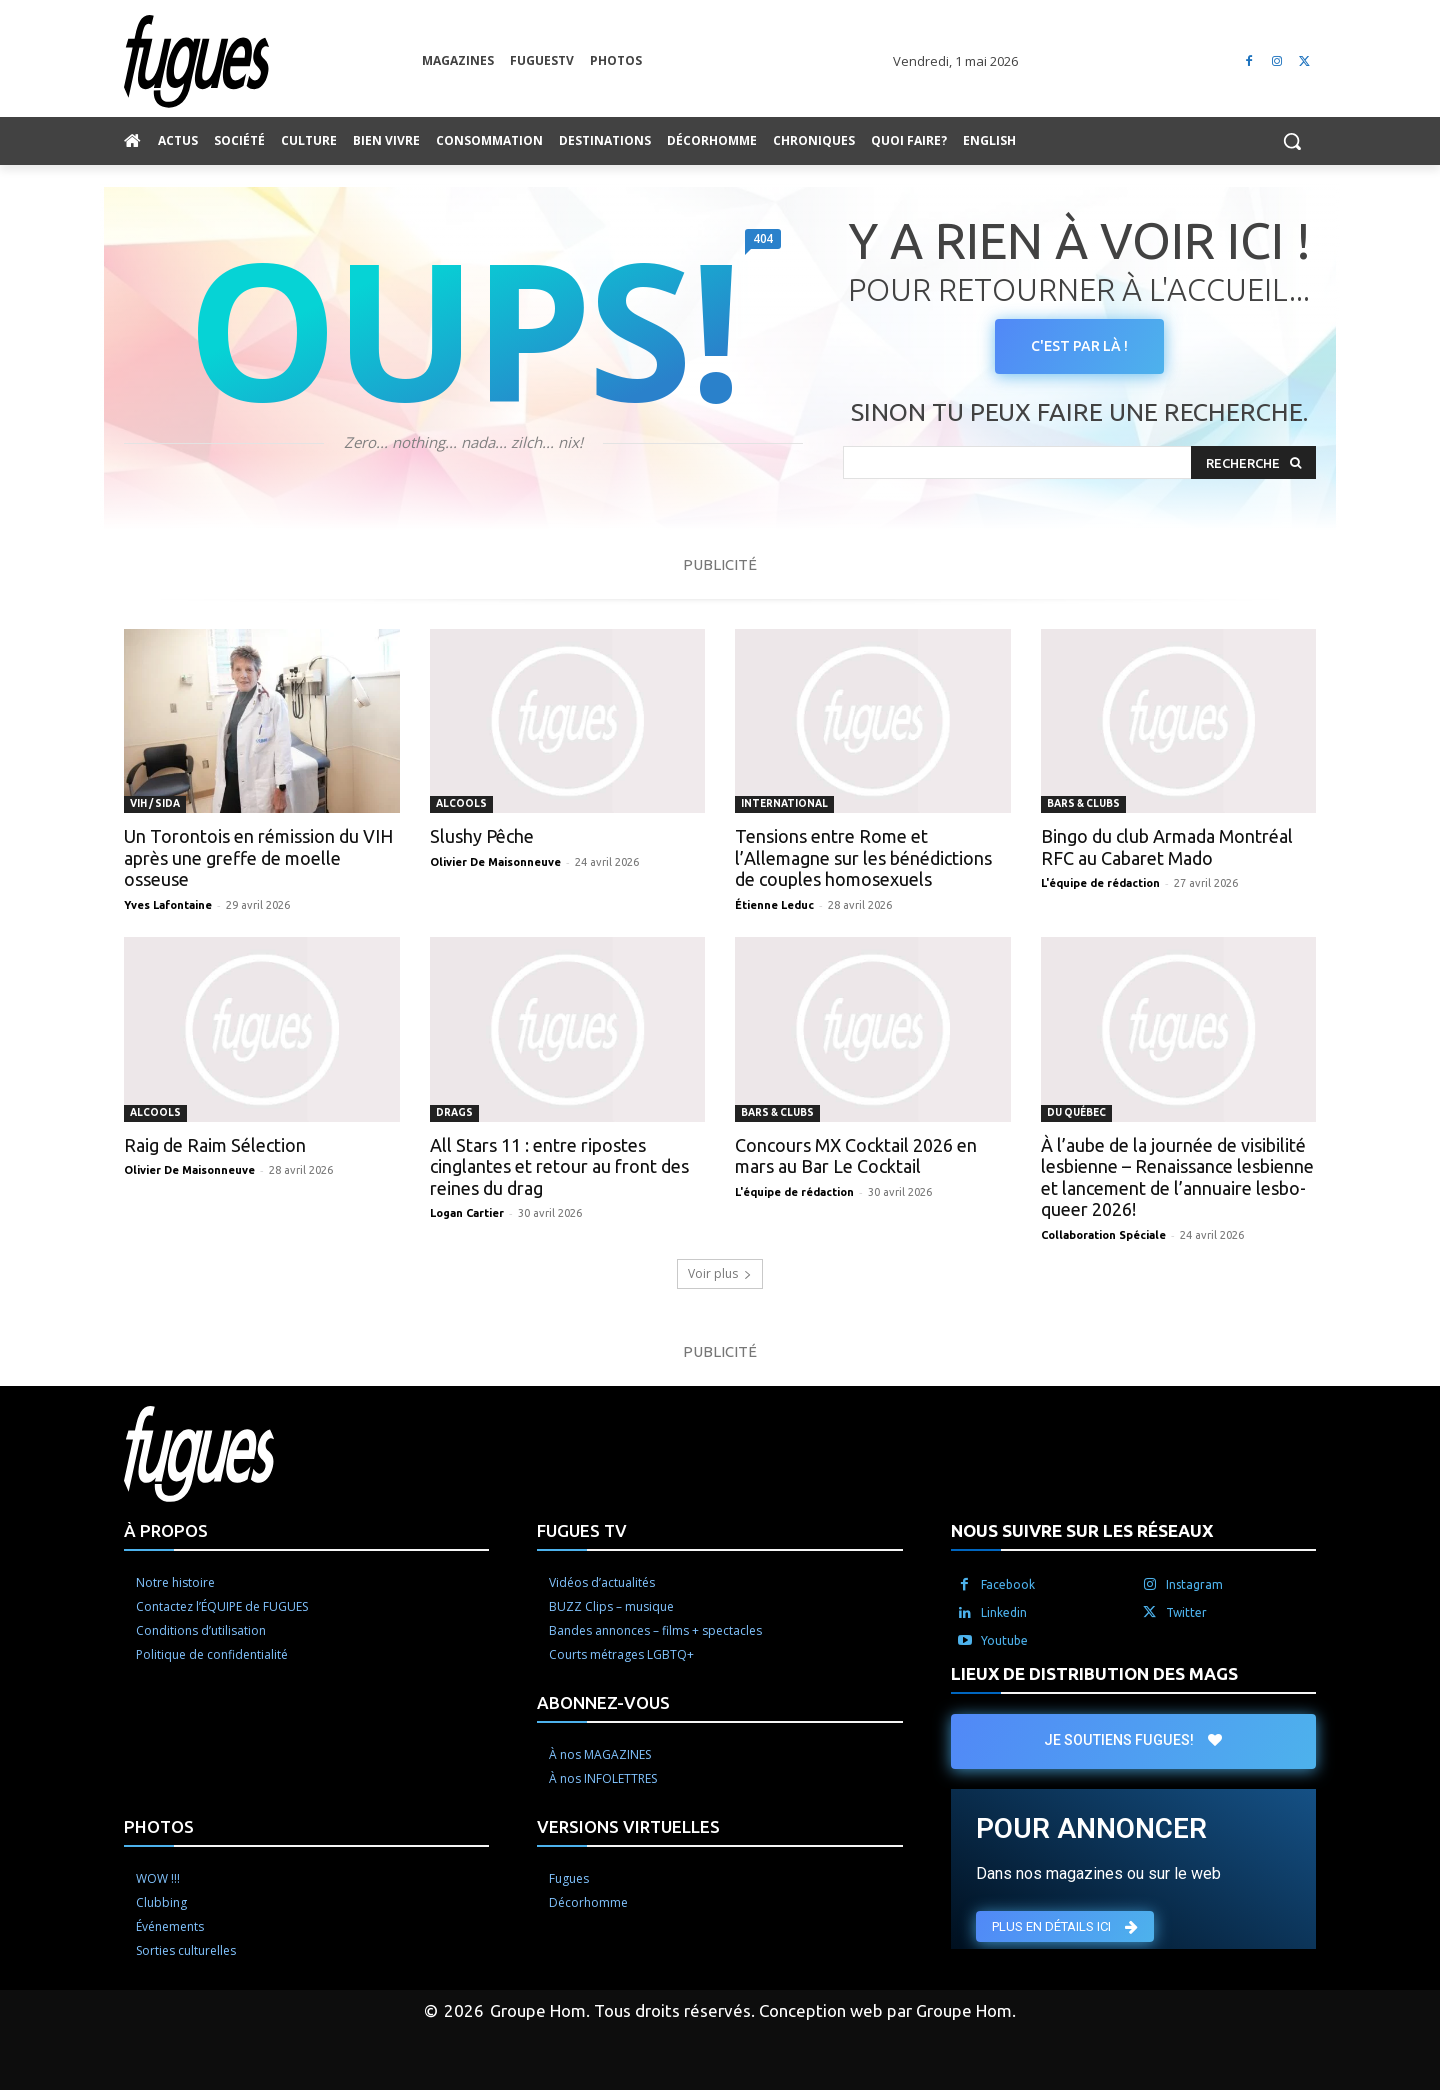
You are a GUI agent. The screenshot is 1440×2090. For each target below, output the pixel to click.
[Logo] (273, 61)
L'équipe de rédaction (1100, 883)
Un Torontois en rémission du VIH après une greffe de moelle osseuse (258, 857)
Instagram (1194, 1584)
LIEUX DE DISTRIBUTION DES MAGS (1094, 1673)
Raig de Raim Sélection (215, 1145)
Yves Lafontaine (168, 905)
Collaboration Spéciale (1103, 1235)
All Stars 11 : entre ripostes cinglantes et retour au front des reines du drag (559, 1166)
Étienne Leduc (774, 905)
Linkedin (1004, 1612)
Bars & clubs (1083, 803)
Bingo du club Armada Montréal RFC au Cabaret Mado (1167, 847)
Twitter (1186, 1612)
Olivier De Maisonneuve (495, 862)
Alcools (461, 803)
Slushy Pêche (482, 836)
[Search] (1253, 462)
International (784, 803)
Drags (454, 1112)
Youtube (1004, 1640)
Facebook (1008, 1584)
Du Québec (1076, 1112)
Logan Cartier (467, 1213)
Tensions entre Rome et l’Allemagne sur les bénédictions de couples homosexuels (863, 857)
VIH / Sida (155, 803)
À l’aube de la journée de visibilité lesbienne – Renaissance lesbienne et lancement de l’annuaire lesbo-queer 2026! (1177, 1177)
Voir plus (720, 1273)
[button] (1292, 141)
